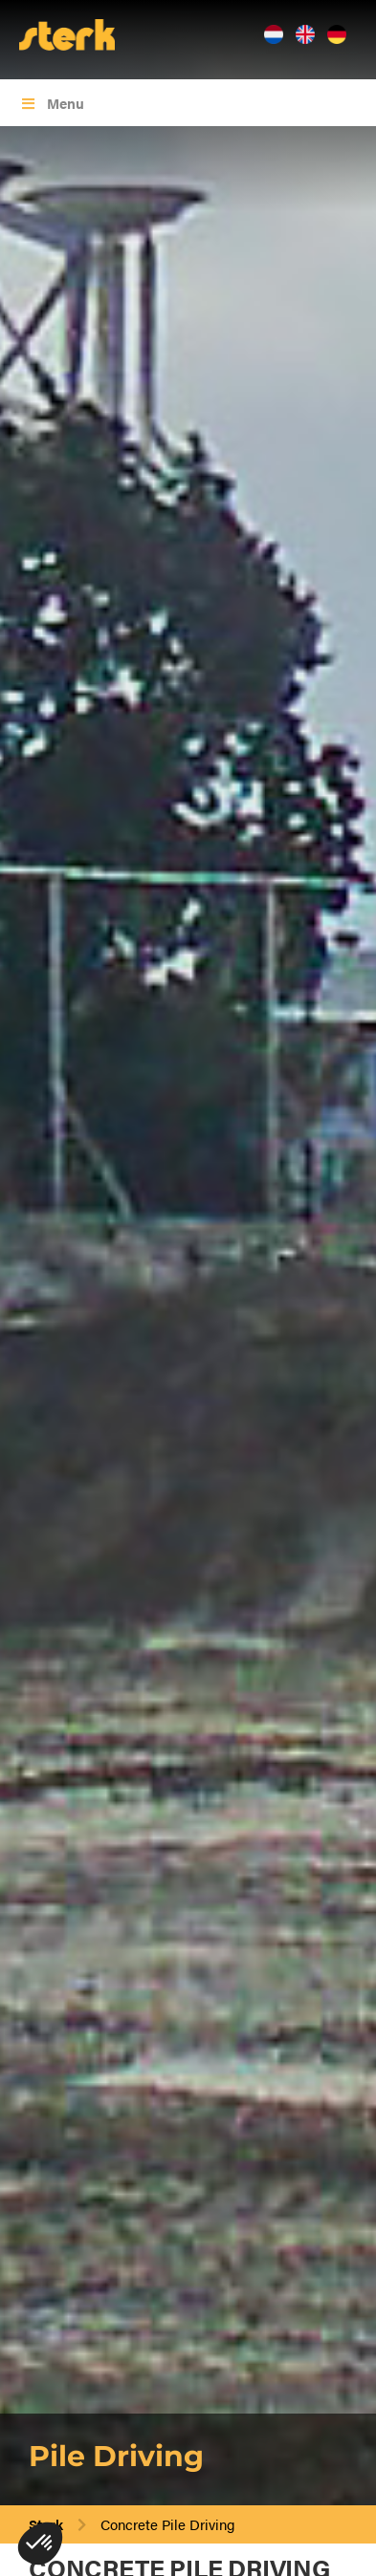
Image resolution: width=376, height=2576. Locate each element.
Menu (51, 103)
